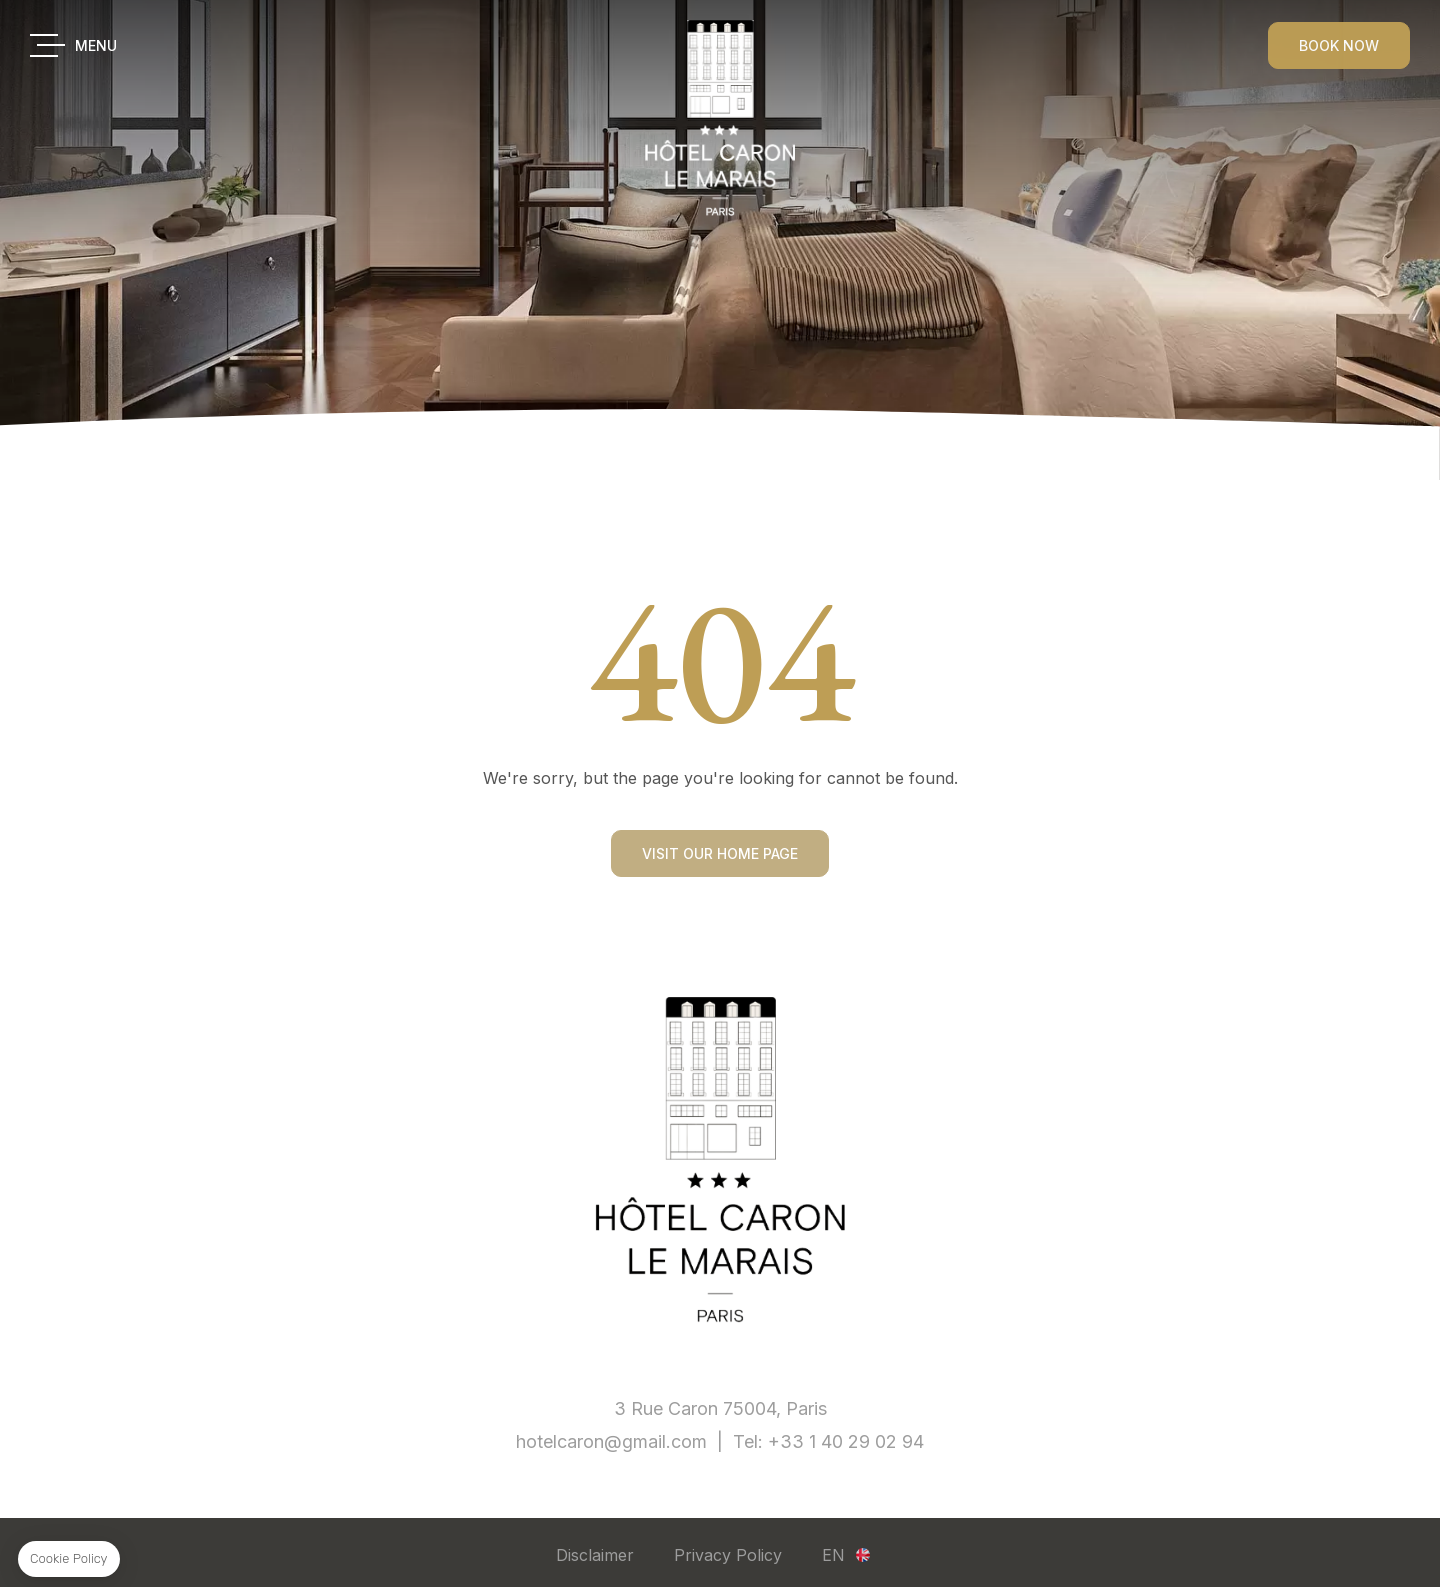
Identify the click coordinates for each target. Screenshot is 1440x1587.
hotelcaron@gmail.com (611, 1441)
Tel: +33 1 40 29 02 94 (828, 1441)
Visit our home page (720, 871)
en (833, 1555)
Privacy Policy (728, 1555)
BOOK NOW (1339, 45)
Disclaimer (595, 1555)
